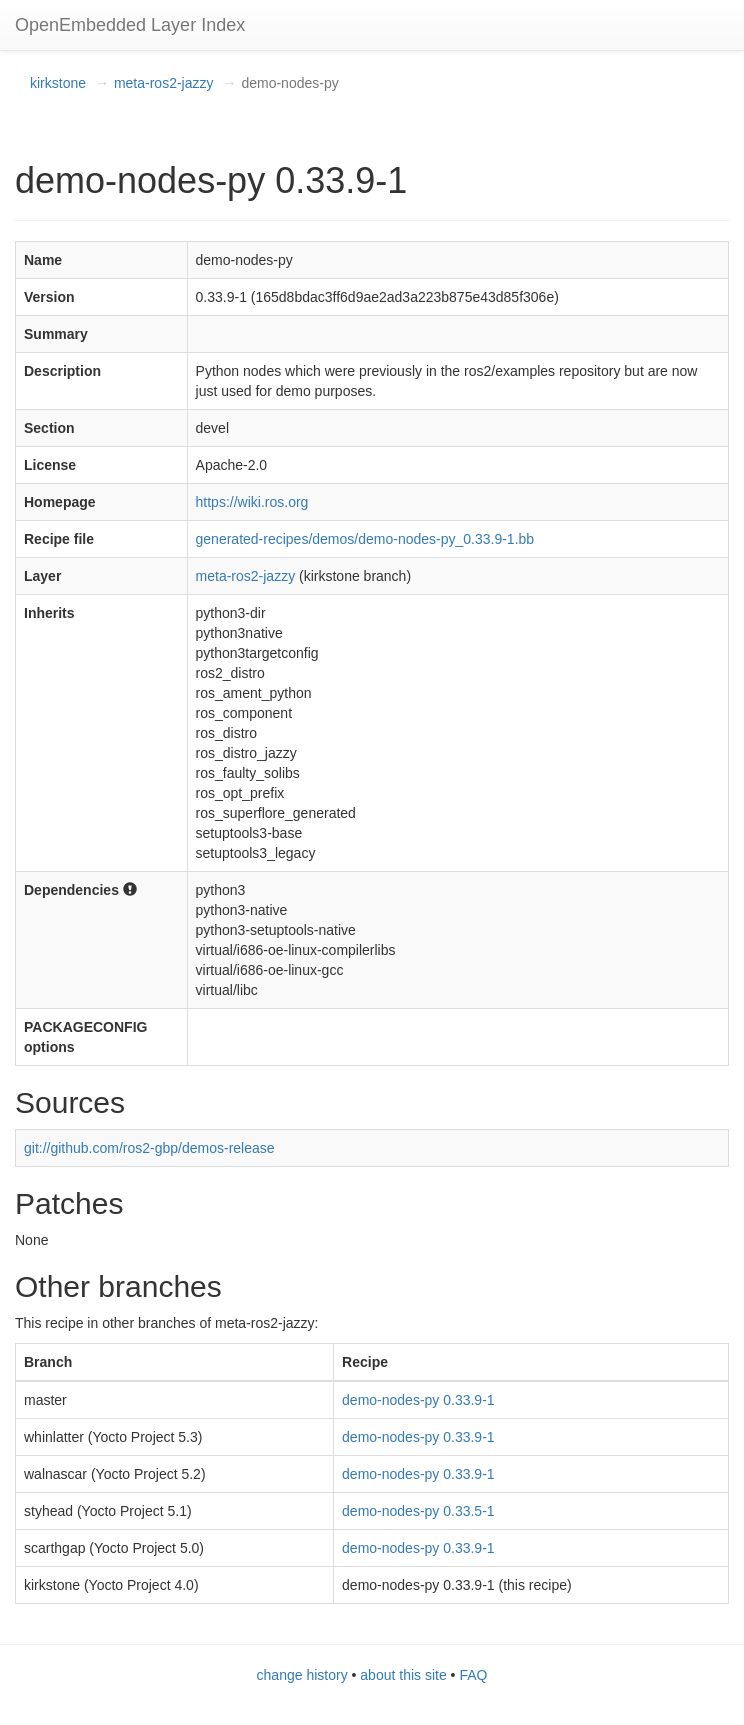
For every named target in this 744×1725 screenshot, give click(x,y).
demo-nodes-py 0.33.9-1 (418, 1400)
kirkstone (58, 83)
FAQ (473, 1675)
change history (302, 1675)
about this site (403, 1675)
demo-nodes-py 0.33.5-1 (418, 1511)
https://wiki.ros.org (252, 502)
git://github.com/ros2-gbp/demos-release (149, 1148)
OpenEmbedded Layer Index (130, 25)
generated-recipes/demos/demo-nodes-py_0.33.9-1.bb (365, 539)
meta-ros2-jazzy (164, 83)
